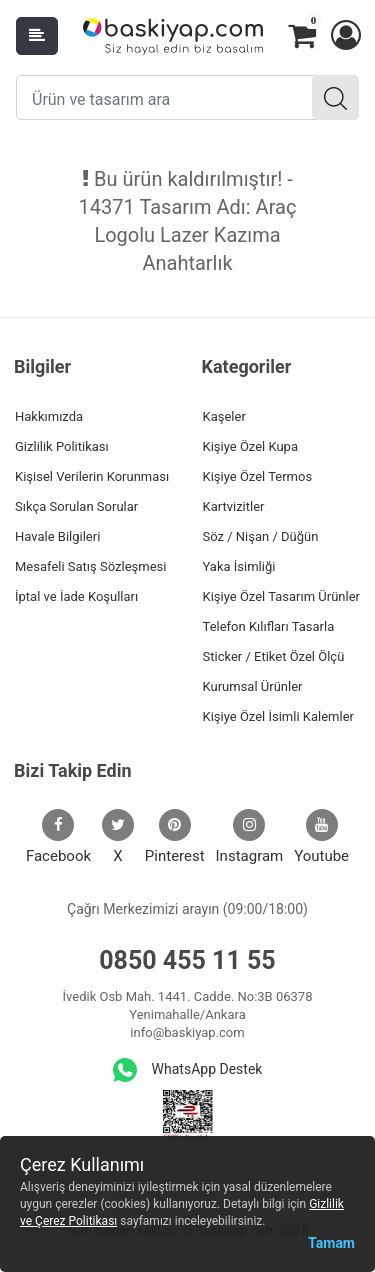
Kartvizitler (234, 506)
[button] (345, 36)
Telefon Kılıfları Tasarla (269, 626)
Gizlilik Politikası (62, 446)
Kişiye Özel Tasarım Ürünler (281, 596)
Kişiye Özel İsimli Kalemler (278, 716)
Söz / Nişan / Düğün (261, 536)
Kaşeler (224, 416)
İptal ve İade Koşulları (76, 596)
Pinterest (175, 837)
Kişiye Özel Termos (258, 476)
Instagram (250, 837)
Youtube (321, 837)
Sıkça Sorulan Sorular (76, 506)
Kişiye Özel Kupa (251, 446)
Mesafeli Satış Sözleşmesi (90, 566)
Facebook (58, 837)
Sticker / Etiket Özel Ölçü (274, 656)
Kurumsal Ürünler (253, 686)
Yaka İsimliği (239, 566)
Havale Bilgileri (57, 536)
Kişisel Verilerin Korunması (92, 476)
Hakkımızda (49, 416)
